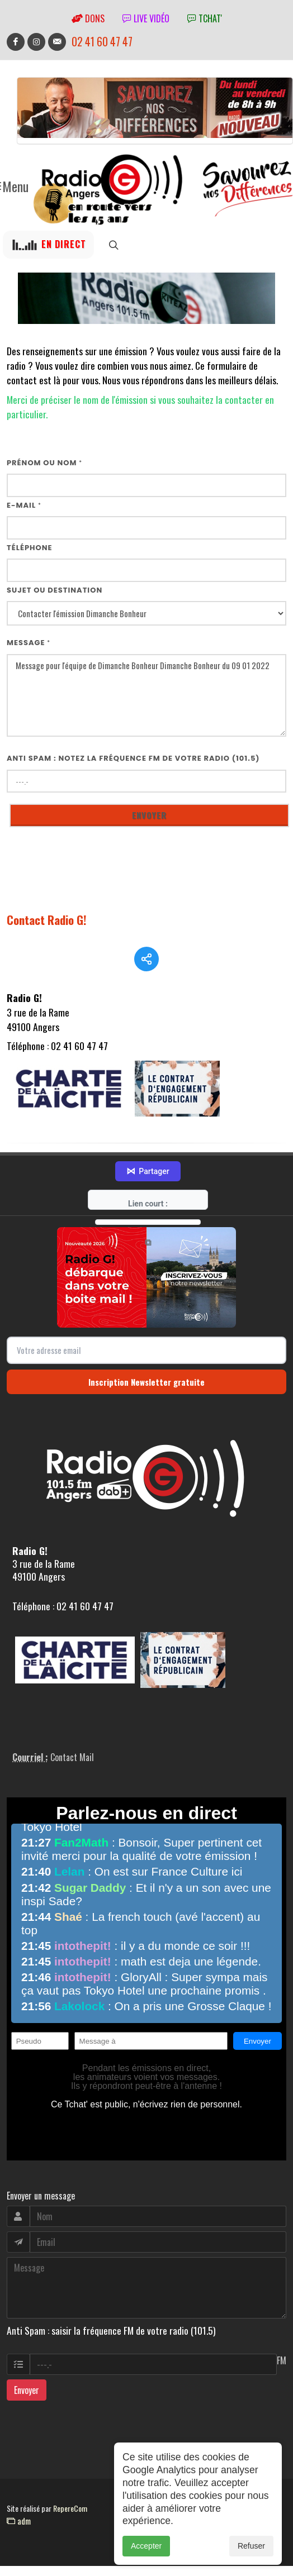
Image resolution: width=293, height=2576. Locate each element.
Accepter (146, 2558)
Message (28, 642)
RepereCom (70, 2508)
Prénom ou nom (44, 462)
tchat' (204, 18)
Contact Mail (72, 1757)
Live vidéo (145, 18)
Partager (147, 1171)
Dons (88, 18)
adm (19, 2521)
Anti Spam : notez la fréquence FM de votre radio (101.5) (133, 758)
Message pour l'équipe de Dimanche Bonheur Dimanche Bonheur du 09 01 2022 (146, 695)
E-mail (24, 505)
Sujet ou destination (54, 590)
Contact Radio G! (47, 919)
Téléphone (30, 547)
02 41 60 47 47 (102, 42)
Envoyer (26, 2390)
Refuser (251, 2558)
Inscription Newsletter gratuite (146, 1382)
